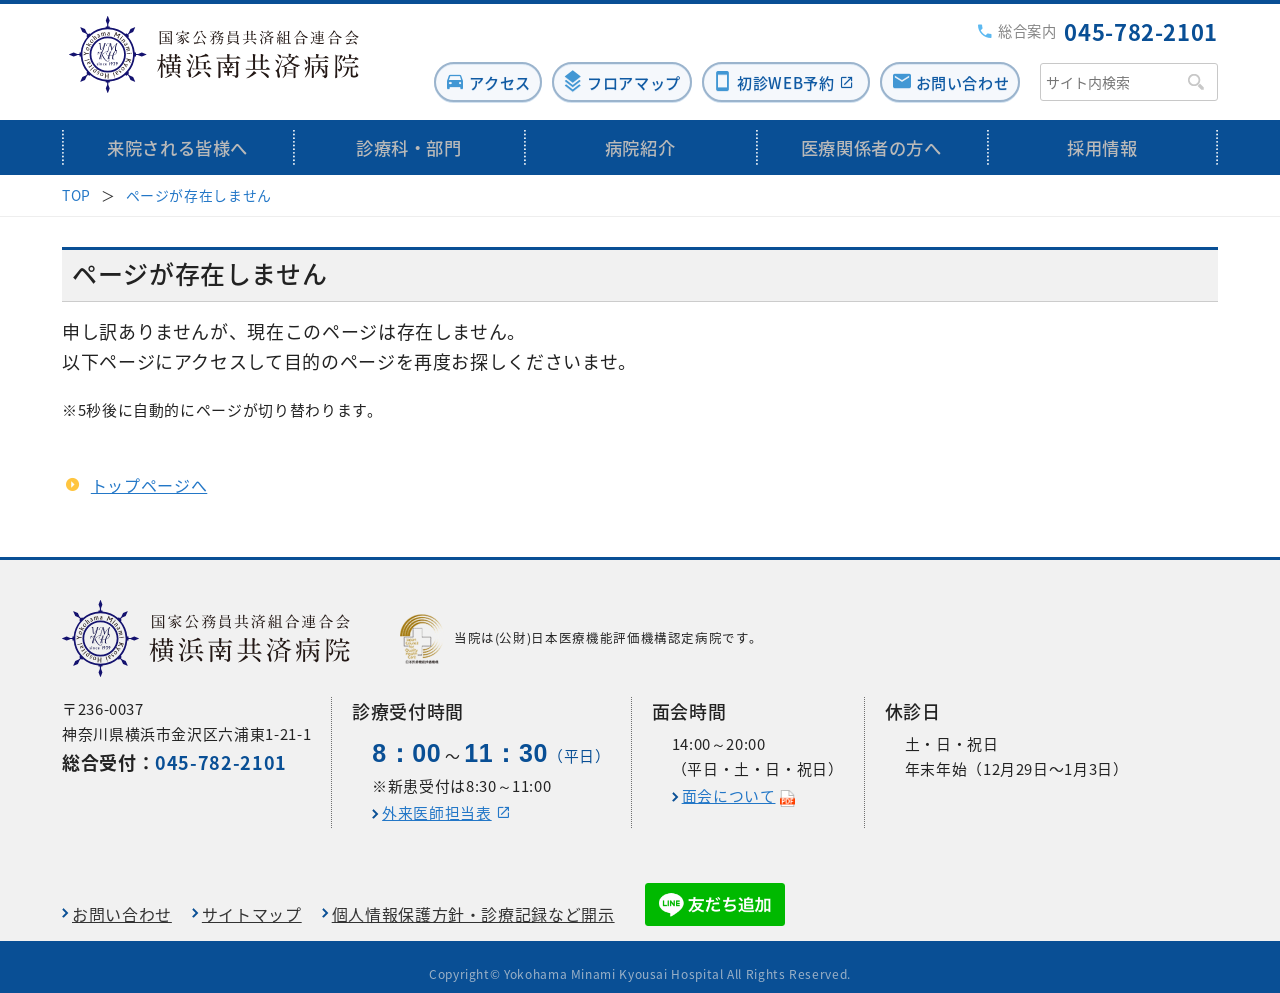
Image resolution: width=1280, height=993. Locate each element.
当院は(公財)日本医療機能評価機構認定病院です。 (581, 624)
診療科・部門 (409, 132)
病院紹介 (640, 132)
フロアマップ (602, 67)
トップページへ (149, 470)
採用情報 (1102, 132)
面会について (729, 781)
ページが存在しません (199, 180)
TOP (76, 180)
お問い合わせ (958, 67)
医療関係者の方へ (871, 132)
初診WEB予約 (767, 67)
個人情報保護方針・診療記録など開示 (473, 899)
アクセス (456, 67)
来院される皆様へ (177, 132)
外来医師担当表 (436, 798)
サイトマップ (252, 899)
